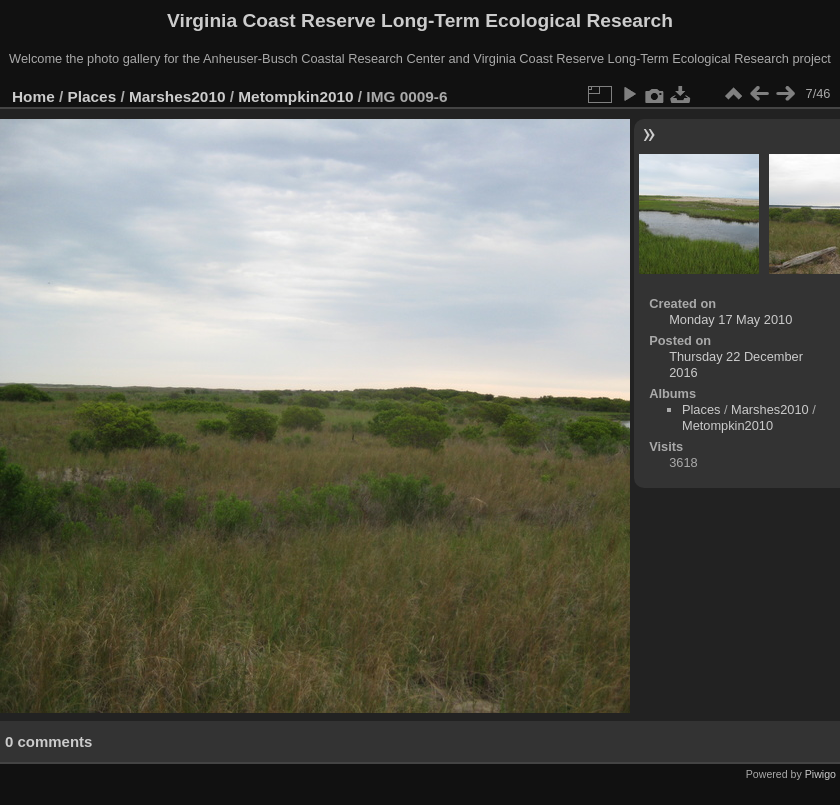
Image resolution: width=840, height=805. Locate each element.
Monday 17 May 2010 (730, 319)
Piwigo (820, 774)
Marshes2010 (177, 96)
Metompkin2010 (295, 96)
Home (33, 96)
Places (92, 96)
